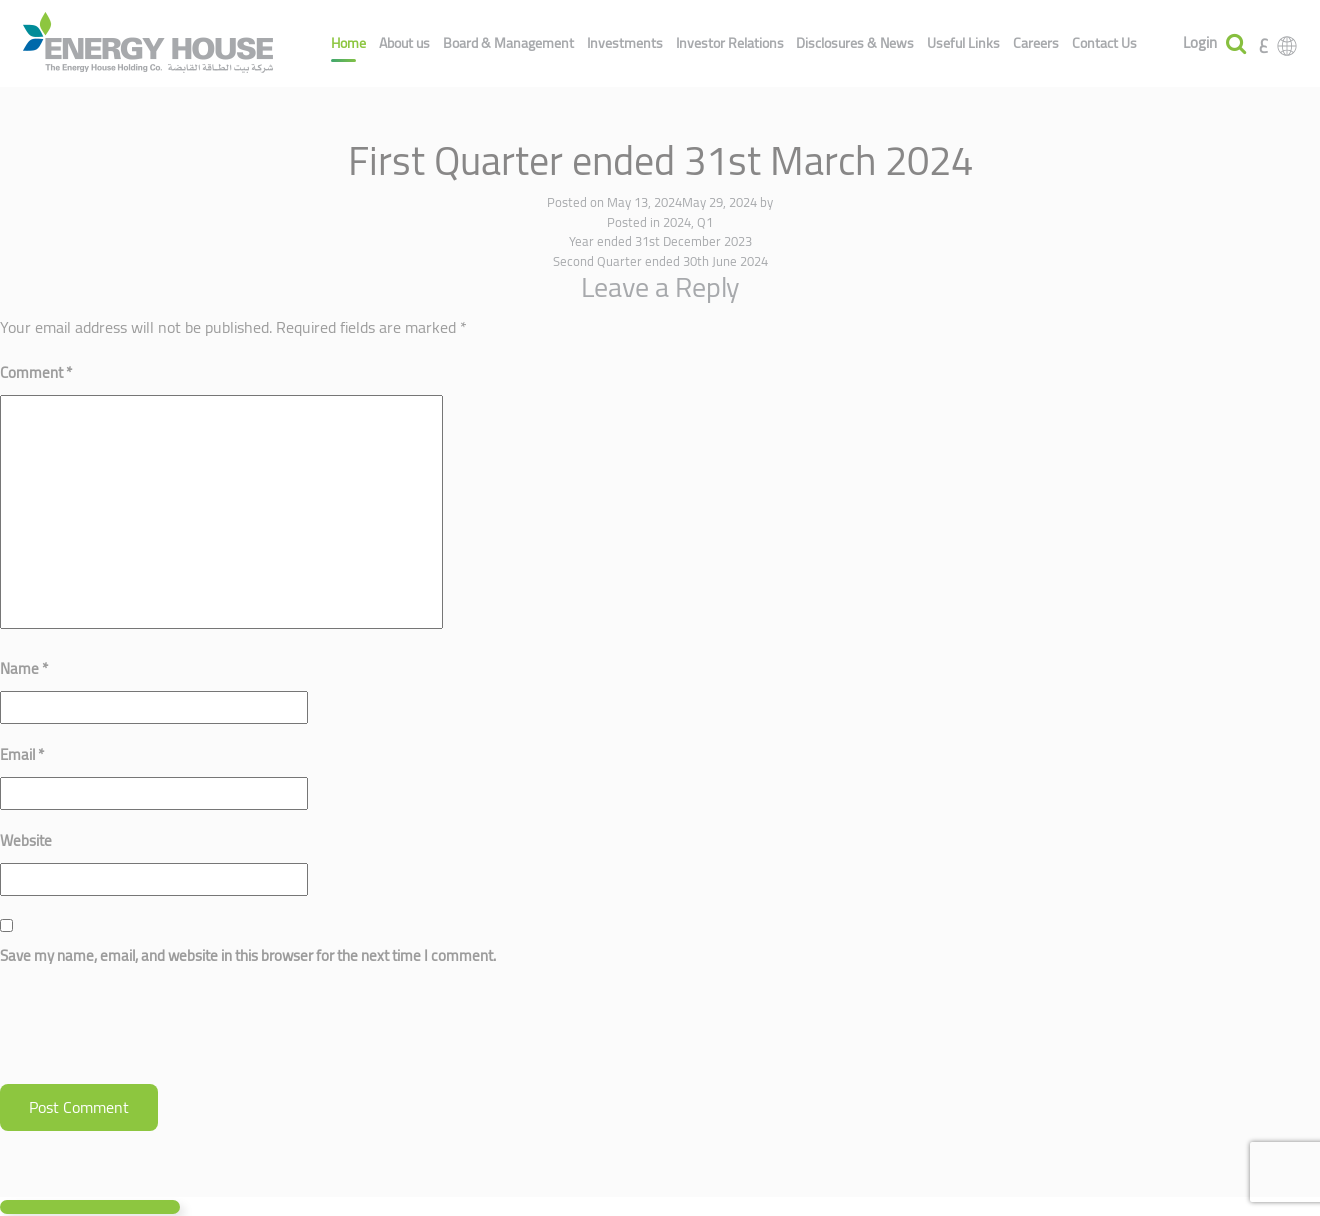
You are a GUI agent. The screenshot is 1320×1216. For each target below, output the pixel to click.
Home (348, 43)
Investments (625, 43)
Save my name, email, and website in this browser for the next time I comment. (248, 955)
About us (404, 43)
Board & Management (508, 43)
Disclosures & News (855, 43)
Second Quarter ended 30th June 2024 (660, 261)
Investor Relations (730, 43)
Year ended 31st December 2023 (660, 241)
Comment (36, 372)
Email (22, 754)
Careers (1036, 43)
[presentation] (152, 1035)
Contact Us (1104, 43)
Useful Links (963, 43)
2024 (677, 222)
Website (26, 840)
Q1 (705, 222)
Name (24, 668)
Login (1200, 43)
